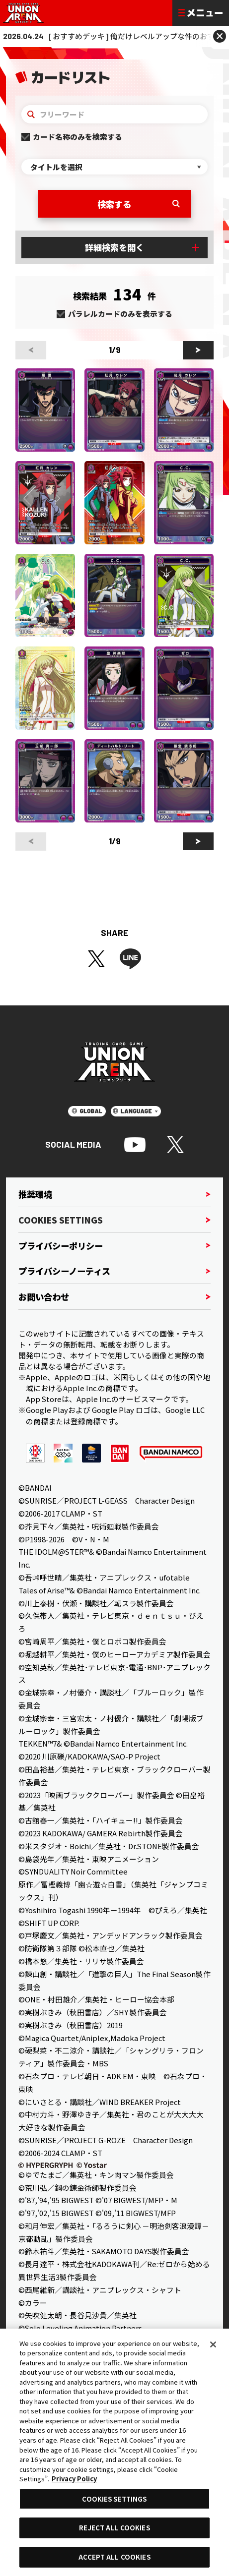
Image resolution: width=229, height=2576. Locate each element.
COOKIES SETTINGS (114, 2499)
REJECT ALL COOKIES (114, 2527)
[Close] (213, 2344)
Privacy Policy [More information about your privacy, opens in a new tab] (74, 2478)
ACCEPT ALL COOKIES (114, 2557)
